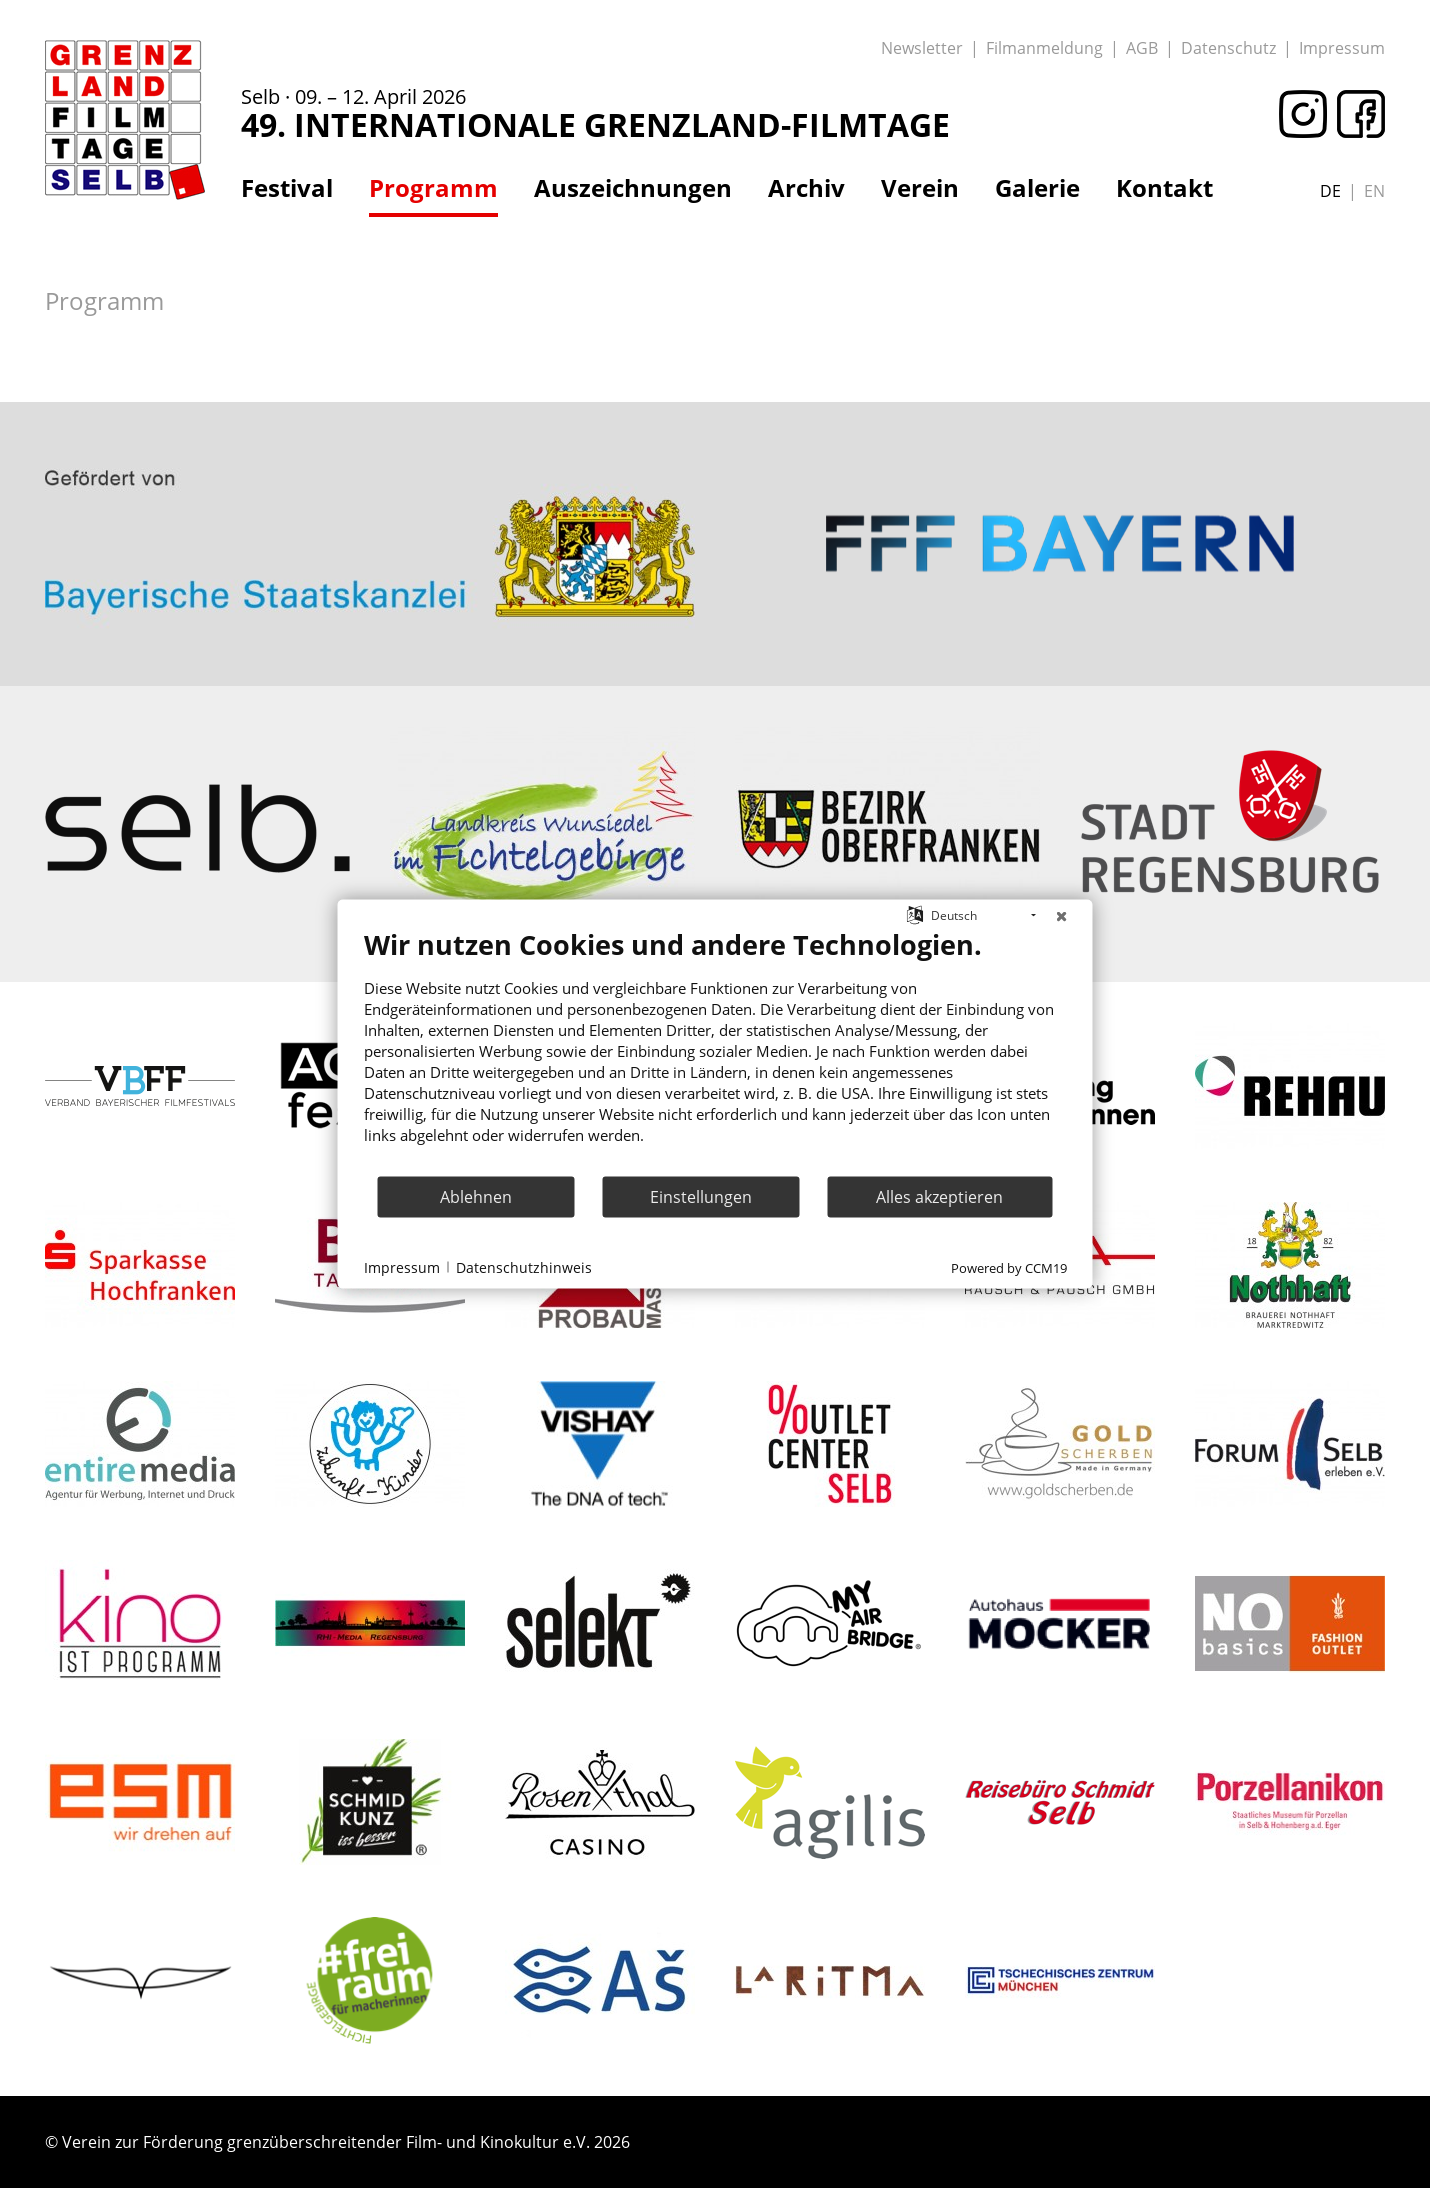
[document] (715, 1051)
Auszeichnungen (633, 188)
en (1374, 191)
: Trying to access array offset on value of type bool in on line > (370, 466)
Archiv (806, 188)
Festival (287, 188)
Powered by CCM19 (1009, 1268)
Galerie (1037, 188)
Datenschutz (1228, 48)
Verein (920, 188)
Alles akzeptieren (939, 1196)
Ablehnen (476, 1196)
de (1330, 191)
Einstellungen (701, 1196)
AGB (1142, 48)
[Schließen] (1062, 916)
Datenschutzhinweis (524, 1266)
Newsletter (922, 48)
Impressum (1342, 48)
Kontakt (1164, 188)
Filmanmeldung (1044, 48)
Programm (433, 188)
